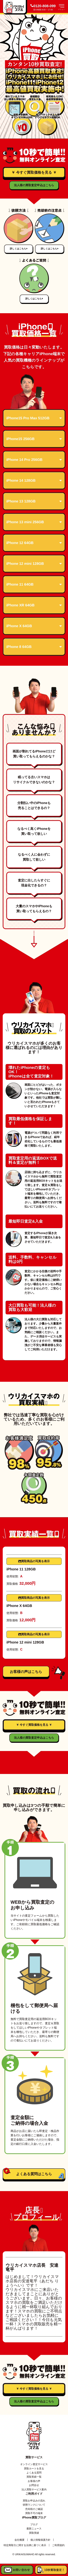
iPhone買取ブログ (34, 2517)
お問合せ (34, 2485)
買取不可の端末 (34, 2513)
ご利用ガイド (34, 2493)
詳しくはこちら (18, 248)
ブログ (34, 2524)
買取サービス (34, 2457)
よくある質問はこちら (34, 2174)
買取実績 (34, 2532)
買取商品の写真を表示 (34, 1561)
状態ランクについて (34, 2504)
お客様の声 (34, 2481)
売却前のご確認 (34, 2509)
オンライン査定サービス (34, 2464)
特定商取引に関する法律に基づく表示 (25, 2545)
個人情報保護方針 (40, 2539)
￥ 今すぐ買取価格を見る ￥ (33, 172)
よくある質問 (34, 2472)
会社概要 (19, 2539)
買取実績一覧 (34, 2476)
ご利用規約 (58, 2545)
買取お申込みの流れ (34, 2500)
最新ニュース (34, 2528)
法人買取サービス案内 (34, 2489)
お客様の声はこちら (26, 1672)
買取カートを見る (34, 2468)
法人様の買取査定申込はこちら (34, 185)
